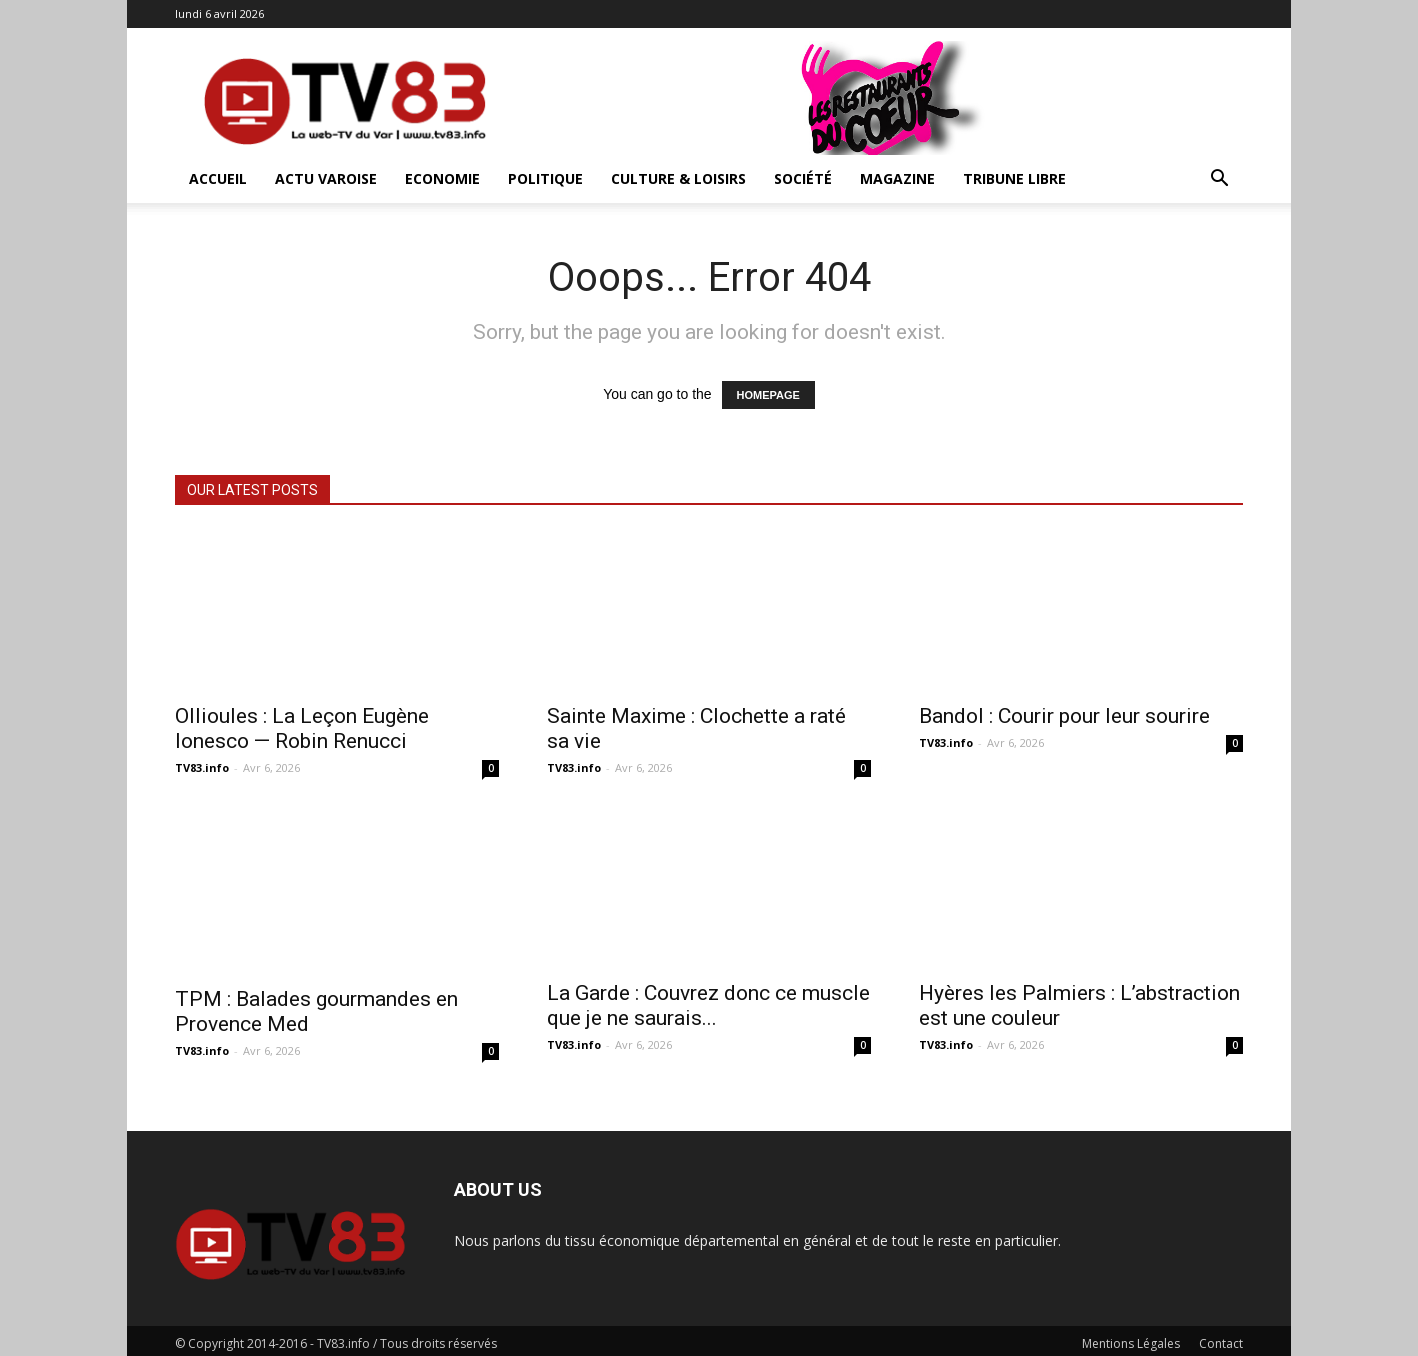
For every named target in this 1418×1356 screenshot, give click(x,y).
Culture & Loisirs (678, 178)
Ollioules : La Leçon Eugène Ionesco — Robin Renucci (302, 728)
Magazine (897, 178)
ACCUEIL (218, 178)
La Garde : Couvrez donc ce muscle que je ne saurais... (708, 1005)
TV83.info (202, 767)
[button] (1219, 180)
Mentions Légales (1131, 1337)
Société (803, 178)
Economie (442, 178)
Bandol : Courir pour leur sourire (1064, 716)
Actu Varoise (326, 178)
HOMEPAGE (768, 395)
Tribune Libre (1014, 178)
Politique (545, 178)
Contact (1221, 1337)
